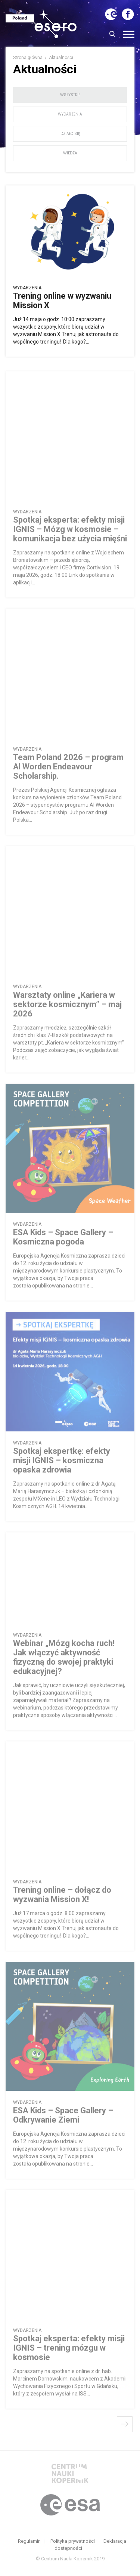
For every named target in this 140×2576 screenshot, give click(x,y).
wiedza (70, 153)
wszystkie (70, 95)
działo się (70, 133)
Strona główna (28, 57)
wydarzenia (70, 114)
